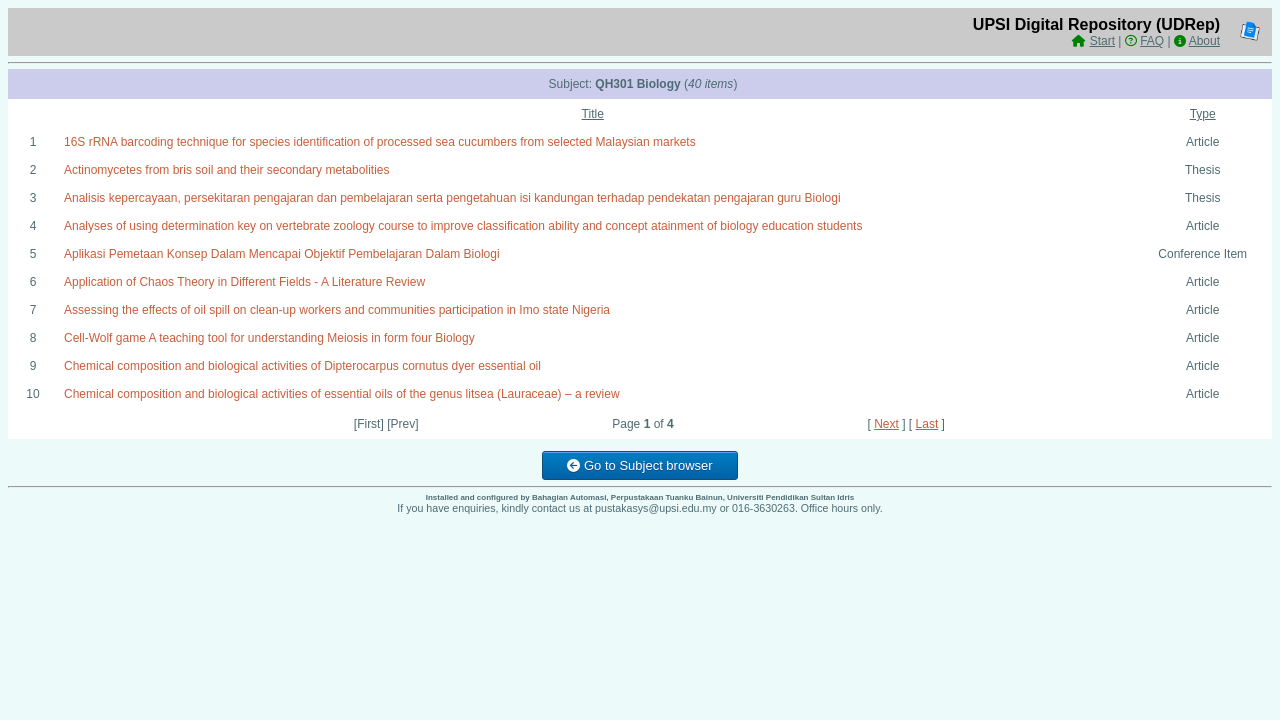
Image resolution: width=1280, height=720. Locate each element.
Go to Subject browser (639, 465)
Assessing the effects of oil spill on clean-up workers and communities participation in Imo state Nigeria (337, 310)
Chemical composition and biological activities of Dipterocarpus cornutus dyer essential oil (302, 366)
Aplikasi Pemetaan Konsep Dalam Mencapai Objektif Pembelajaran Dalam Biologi (282, 254)
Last (927, 424)
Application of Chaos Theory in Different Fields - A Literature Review (244, 282)
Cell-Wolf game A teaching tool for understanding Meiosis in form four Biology (269, 338)
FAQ (1152, 41)
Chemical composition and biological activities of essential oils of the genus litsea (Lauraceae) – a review (342, 394)
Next (886, 424)
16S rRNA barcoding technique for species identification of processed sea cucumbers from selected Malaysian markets (380, 142)
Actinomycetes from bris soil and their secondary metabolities (226, 170)
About (1204, 41)
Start (1102, 41)
